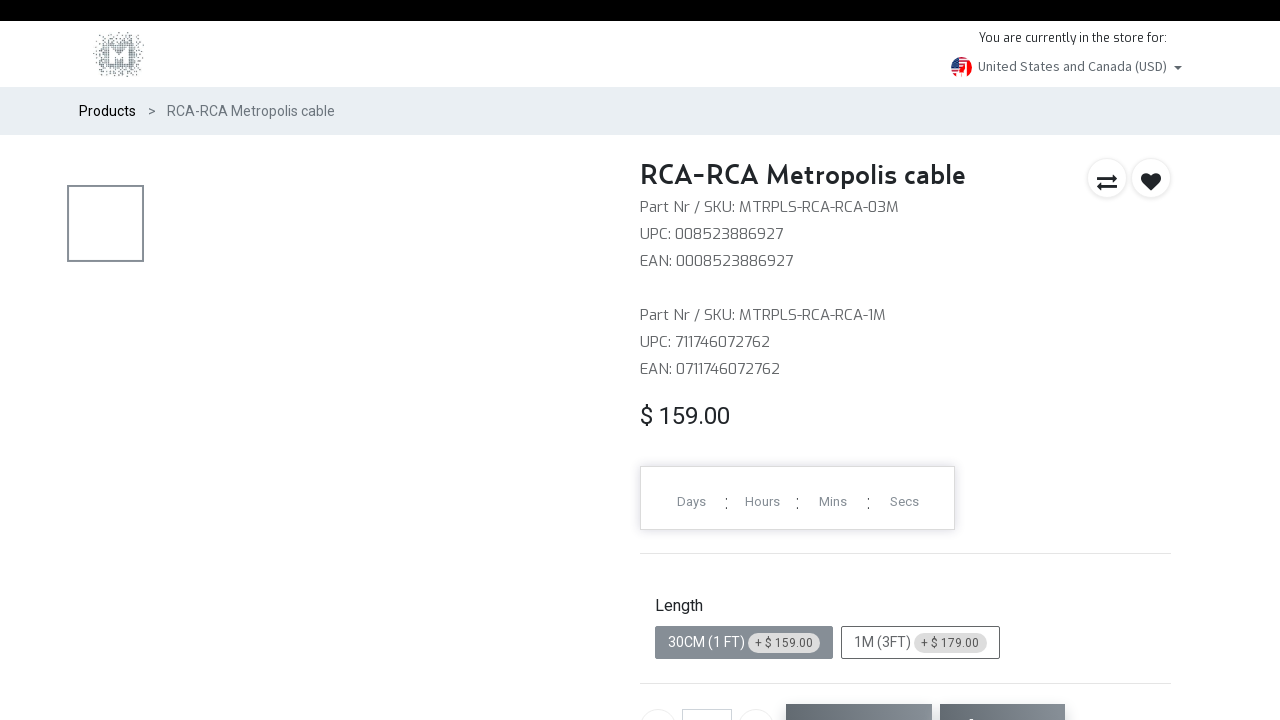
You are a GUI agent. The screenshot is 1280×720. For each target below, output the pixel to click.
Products (107, 111)
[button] (1107, 178)
